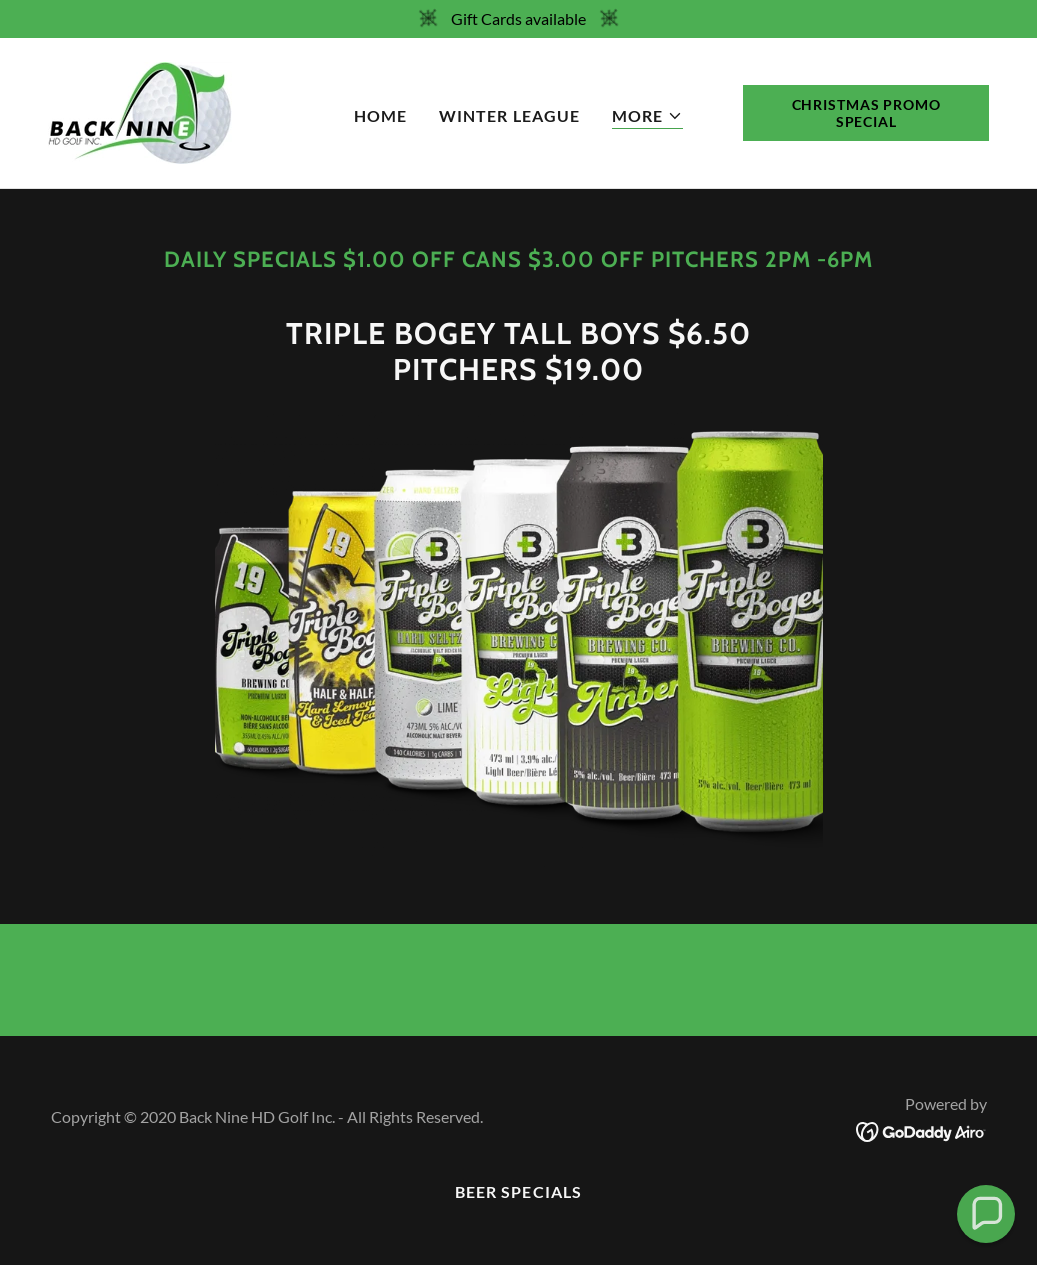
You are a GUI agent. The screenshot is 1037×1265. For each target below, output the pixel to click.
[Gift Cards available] (518, 19)
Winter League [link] (509, 115)
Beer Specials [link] (518, 1191)
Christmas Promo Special (866, 113)
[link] (140, 110)
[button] (647, 116)
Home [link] (380, 115)
